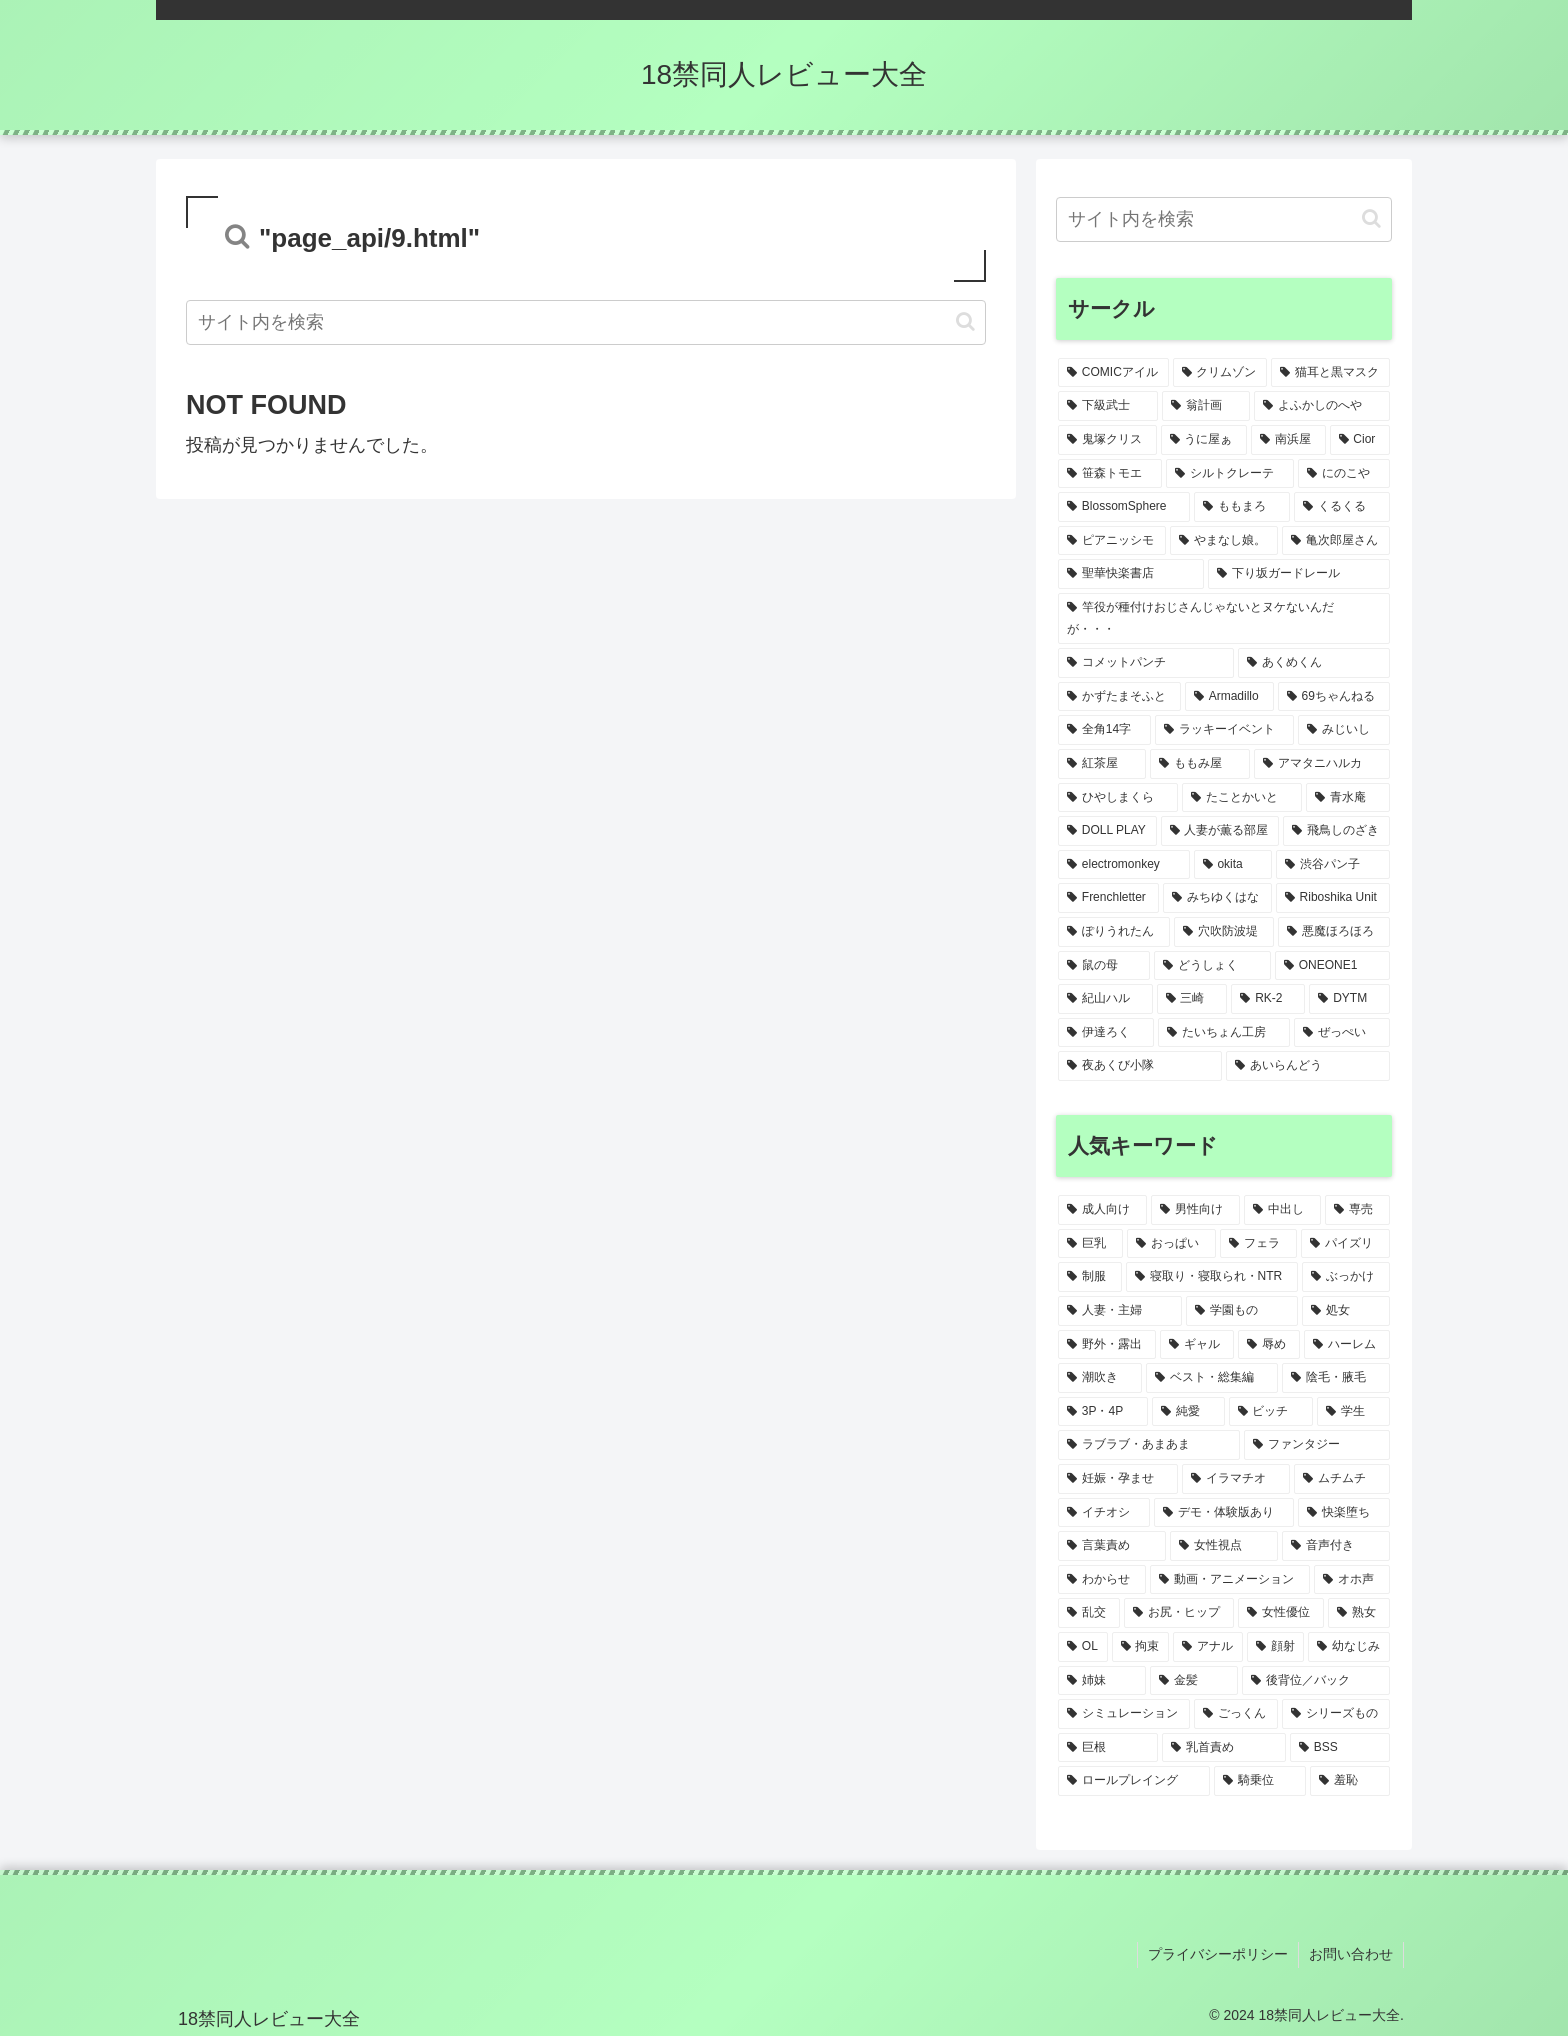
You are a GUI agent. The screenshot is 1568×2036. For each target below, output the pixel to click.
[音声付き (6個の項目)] (1336, 1546)
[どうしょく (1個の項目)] (1212, 966)
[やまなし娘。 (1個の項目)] (1224, 541)
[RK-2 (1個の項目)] (1268, 999)
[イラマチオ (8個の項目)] (1236, 1479)
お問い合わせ (1351, 1954)
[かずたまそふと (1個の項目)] (1119, 697)
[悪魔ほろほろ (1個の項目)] (1334, 932)
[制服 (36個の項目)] (1090, 1277)
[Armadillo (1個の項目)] (1229, 697)
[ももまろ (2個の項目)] (1242, 507)
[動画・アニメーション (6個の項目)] (1230, 1580)
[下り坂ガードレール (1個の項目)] (1299, 574)
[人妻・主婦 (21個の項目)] (1120, 1311)
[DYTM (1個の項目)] (1349, 999)
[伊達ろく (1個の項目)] (1106, 1033)
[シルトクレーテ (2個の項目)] (1230, 474)
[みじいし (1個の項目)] (1344, 730)
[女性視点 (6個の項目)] (1224, 1546)
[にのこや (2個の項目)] (1344, 474)
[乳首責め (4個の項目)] (1224, 1748)
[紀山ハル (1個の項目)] (1105, 999)
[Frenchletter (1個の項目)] (1108, 898)
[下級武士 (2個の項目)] (1108, 406)
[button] (965, 321)
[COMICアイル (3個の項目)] (1113, 373)
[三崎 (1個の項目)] (1192, 999)
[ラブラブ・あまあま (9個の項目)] (1149, 1445)
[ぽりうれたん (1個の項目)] (1114, 932)
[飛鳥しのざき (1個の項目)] (1336, 831)
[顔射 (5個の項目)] (1276, 1647)
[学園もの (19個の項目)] (1242, 1311)
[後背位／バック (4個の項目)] (1316, 1681)
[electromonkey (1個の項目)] (1124, 865)
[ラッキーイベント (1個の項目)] (1225, 730)
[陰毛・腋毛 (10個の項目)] (1336, 1378)
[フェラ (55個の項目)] (1258, 1244)
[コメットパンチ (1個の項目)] (1146, 663)
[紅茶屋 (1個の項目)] (1102, 764)
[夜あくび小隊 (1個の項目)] (1140, 1066)
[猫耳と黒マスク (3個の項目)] (1330, 373)
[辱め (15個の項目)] (1269, 1345)
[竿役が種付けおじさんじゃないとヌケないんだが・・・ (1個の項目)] (1224, 618)
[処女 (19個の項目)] (1346, 1311)
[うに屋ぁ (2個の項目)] (1204, 440)
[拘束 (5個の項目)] (1141, 1647)
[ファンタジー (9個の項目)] (1317, 1445)
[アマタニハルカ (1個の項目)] (1322, 764)
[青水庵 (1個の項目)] (1348, 798)
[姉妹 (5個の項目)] (1102, 1681)
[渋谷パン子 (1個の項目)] (1333, 865)
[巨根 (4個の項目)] (1108, 1748)
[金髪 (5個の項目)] (1194, 1681)
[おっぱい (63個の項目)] (1171, 1244)
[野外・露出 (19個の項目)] (1107, 1345)
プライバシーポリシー (1218, 1954)
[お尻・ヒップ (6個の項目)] (1179, 1613)
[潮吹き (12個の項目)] (1100, 1378)
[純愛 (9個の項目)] (1188, 1412)
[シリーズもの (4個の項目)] (1336, 1714)
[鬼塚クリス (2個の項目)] (1107, 440)
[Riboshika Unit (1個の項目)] (1333, 898)
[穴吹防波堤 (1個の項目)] (1224, 932)
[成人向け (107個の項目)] (1102, 1210)
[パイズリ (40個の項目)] (1345, 1244)
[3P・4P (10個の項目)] (1103, 1412)
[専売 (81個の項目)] (1357, 1210)
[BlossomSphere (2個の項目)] (1124, 507)
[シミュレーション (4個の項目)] (1124, 1714)
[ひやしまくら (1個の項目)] (1118, 798)
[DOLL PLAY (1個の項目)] (1107, 831)
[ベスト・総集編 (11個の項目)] (1212, 1378)
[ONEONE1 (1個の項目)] (1332, 966)
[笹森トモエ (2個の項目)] (1110, 474)
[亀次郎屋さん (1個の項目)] (1336, 541)
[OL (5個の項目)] (1083, 1647)
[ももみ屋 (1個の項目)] (1200, 764)
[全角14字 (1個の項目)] (1104, 730)
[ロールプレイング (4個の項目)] (1134, 1781)
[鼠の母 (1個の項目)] (1104, 966)
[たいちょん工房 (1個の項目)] (1224, 1033)
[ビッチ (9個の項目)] (1271, 1412)
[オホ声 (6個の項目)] (1352, 1580)
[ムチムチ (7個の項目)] (1342, 1479)
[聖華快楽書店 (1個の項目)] (1131, 574)
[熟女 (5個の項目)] (1359, 1613)
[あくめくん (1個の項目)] (1314, 663)
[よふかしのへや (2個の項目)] (1322, 406)
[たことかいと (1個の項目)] (1242, 798)
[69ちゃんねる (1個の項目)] (1334, 697)
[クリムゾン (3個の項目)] (1220, 373)
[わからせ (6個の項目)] (1102, 1580)
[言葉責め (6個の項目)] (1112, 1546)
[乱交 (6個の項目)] (1089, 1613)
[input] (586, 322)
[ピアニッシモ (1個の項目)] (1112, 541)
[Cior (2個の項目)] (1360, 440)
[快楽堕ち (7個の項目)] (1344, 1513)
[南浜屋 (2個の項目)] (1288, 440)
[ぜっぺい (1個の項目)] (1342, 1033)
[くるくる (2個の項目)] (1342, 507)
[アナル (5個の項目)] (1208, 1647)
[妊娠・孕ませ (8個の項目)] (1118, 1479)
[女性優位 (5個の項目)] (1281, 1613)
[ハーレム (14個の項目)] (1347, 1345)
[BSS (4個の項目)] (1340, 1748)
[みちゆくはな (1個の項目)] (1217, 898)
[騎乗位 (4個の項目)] (1260, 1781)
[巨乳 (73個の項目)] (1090, 1244)
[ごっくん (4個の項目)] (1236, 1714)
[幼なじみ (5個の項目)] (1349, 1647)
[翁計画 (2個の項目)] (1206, 406)
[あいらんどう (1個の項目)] (1308, 1066)
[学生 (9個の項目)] (1353, 1412)
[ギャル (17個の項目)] (1197, 1345)
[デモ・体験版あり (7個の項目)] (1224, 1513)
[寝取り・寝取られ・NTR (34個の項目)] (1212, 1277)
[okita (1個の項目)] (1233, 865)
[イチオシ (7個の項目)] (1104, 1513)
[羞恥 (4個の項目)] (1350, 1781)
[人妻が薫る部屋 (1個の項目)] (1220, 831)
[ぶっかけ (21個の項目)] (1346, 1277)
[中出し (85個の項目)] (1282, 1210)
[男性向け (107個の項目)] (1195, 1210)
